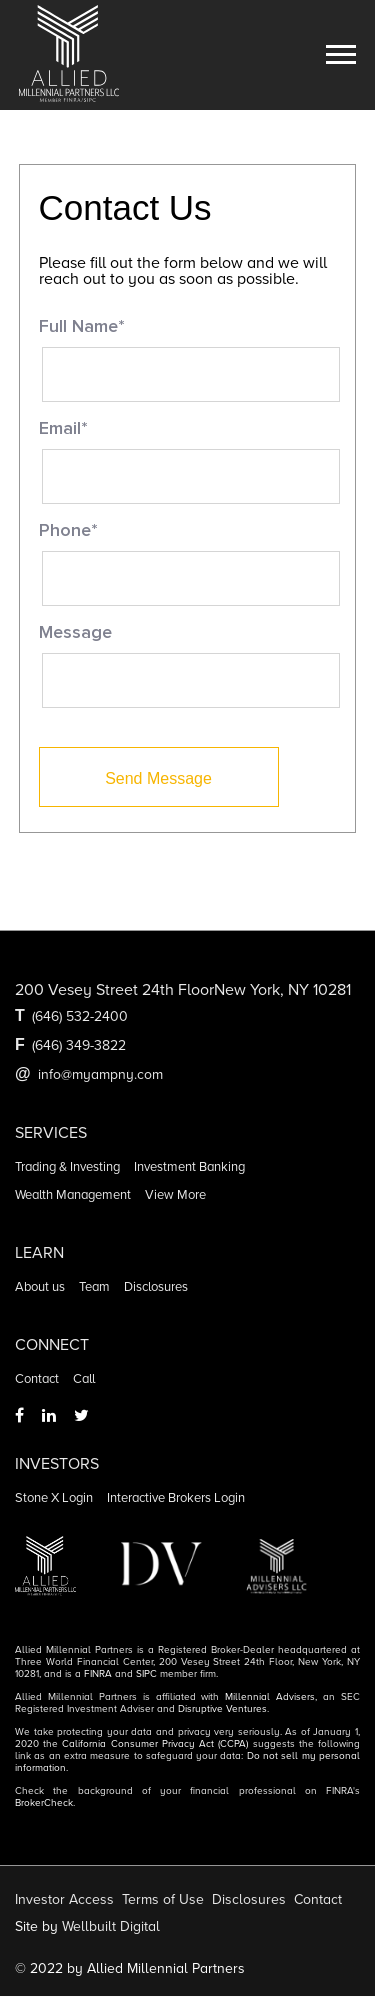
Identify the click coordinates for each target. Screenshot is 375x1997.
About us (40, 1287)
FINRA (98, 1674)
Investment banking (189, 1167)
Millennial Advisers (270, 1697)
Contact (37, 1379)
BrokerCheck (44, 1803)
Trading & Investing (67, 1167)
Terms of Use (163, 1899)
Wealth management (73, 1195)
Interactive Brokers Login (176, 1498)
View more (175, 1195)
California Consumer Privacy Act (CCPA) (155, 1744)
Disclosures (156, 1287)
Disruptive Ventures (222, 1709)
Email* (63, 429)
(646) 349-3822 (79, 1045)
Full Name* (82, 327)
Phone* (68, 531)
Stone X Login (54, 1498)
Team (94, 1287)
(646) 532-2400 (80, 1016)
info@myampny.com (100, 1074)
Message (75, 633)
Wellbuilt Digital (111, 1926)
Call (84, 1379)
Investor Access (64, 1899)
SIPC (146, 1674)
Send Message (158, 778)
